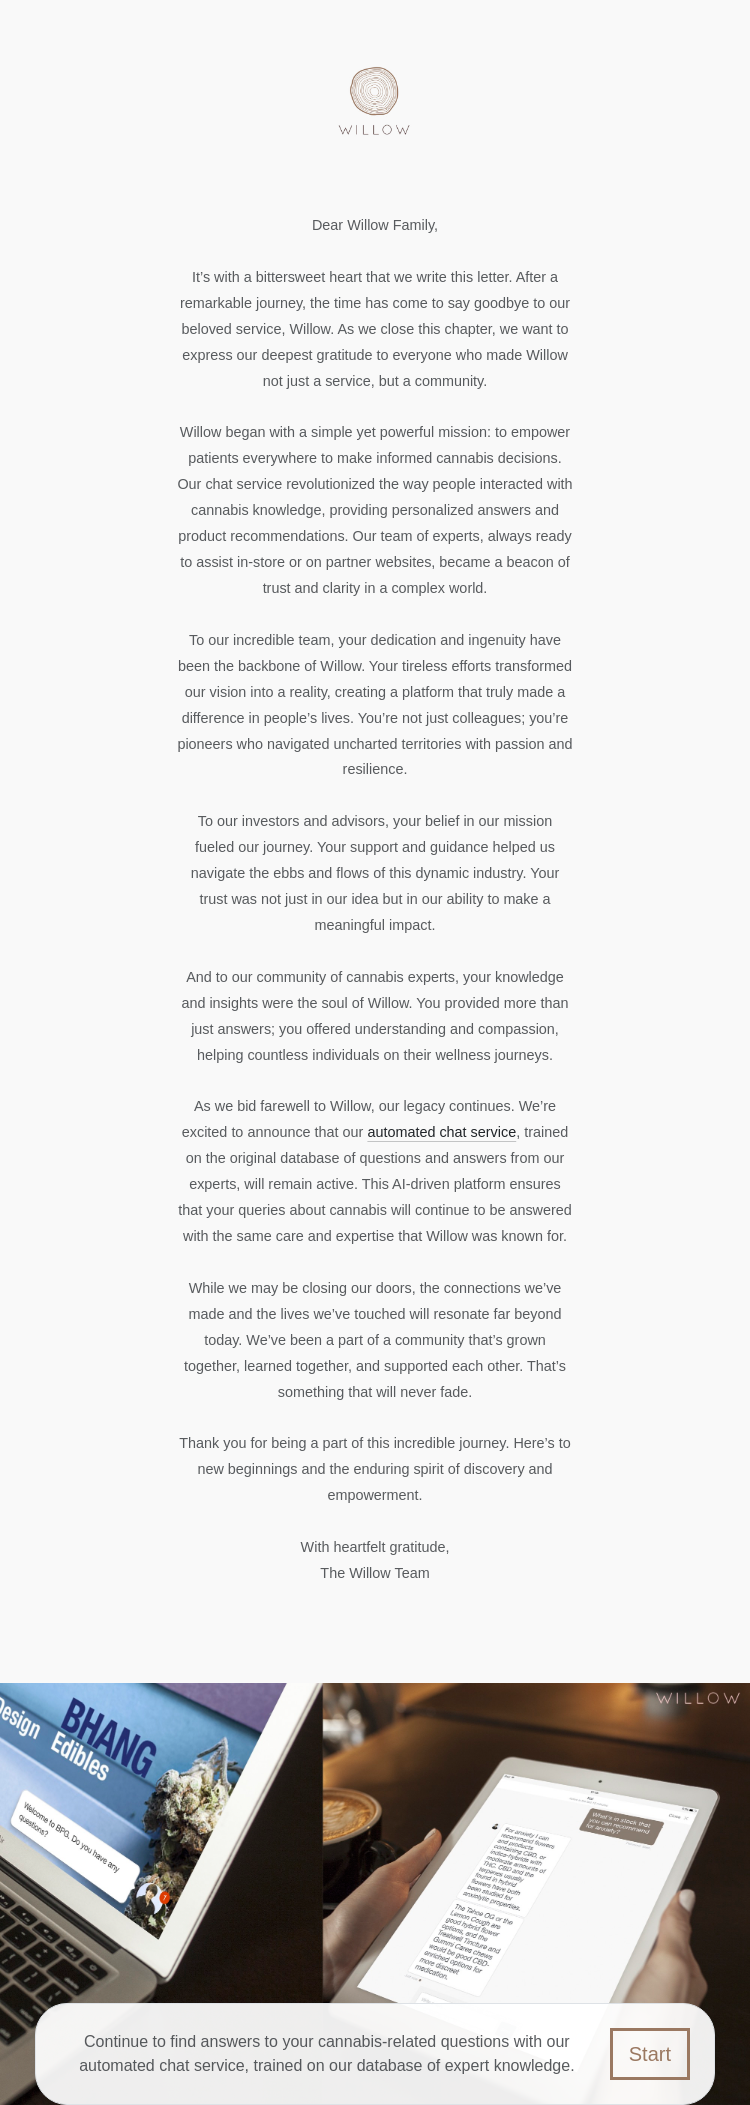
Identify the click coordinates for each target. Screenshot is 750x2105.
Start (650, 2054)
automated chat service (441, 1132)
